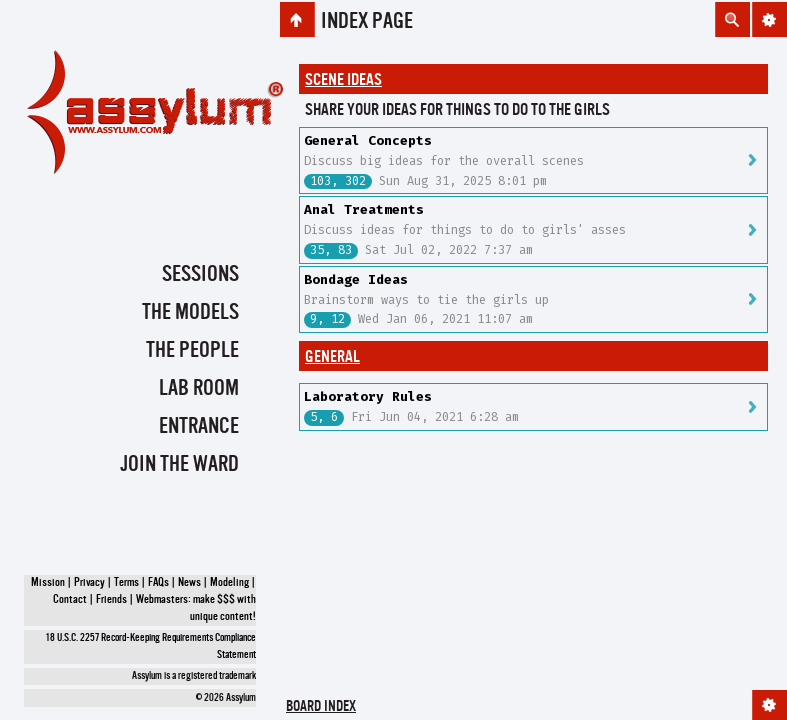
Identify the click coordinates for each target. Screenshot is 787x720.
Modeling (229, 583)
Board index (321, 707)
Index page (367, 22)
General (332, 357)
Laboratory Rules (368, 396)
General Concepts (368, 140)
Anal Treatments (364, 209)
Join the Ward (179, 465)
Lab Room (199, 389)
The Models (190, 313)
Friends (111, 600)
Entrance (199, 427)
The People (192, 351)
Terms (126, 583)
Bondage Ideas (356, 279)
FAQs (158, 583)
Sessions (200, 275)
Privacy (89, 583)
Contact (70, 600)
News (189, 583)
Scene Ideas (343, 80)
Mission (48, 583)
